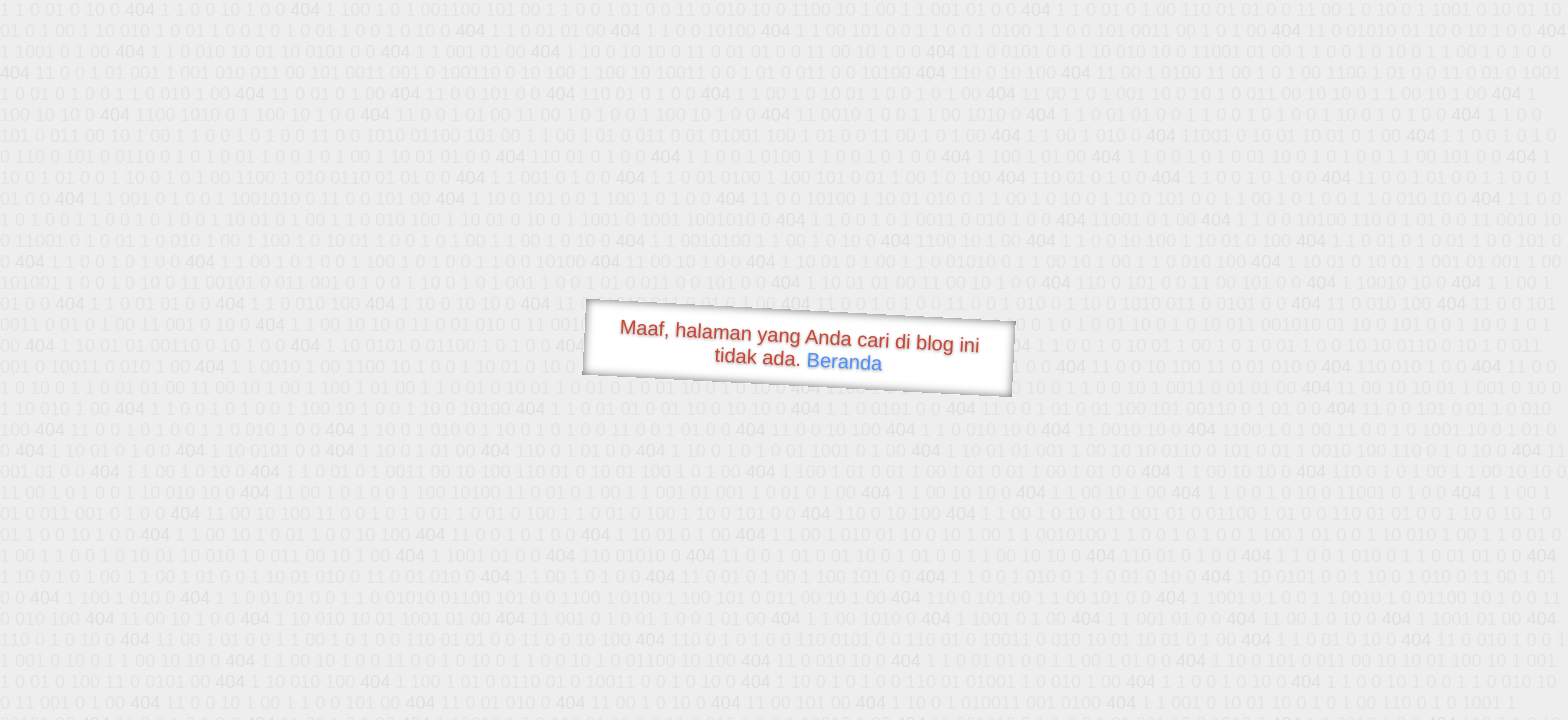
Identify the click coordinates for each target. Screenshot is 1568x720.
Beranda (844, 361)
